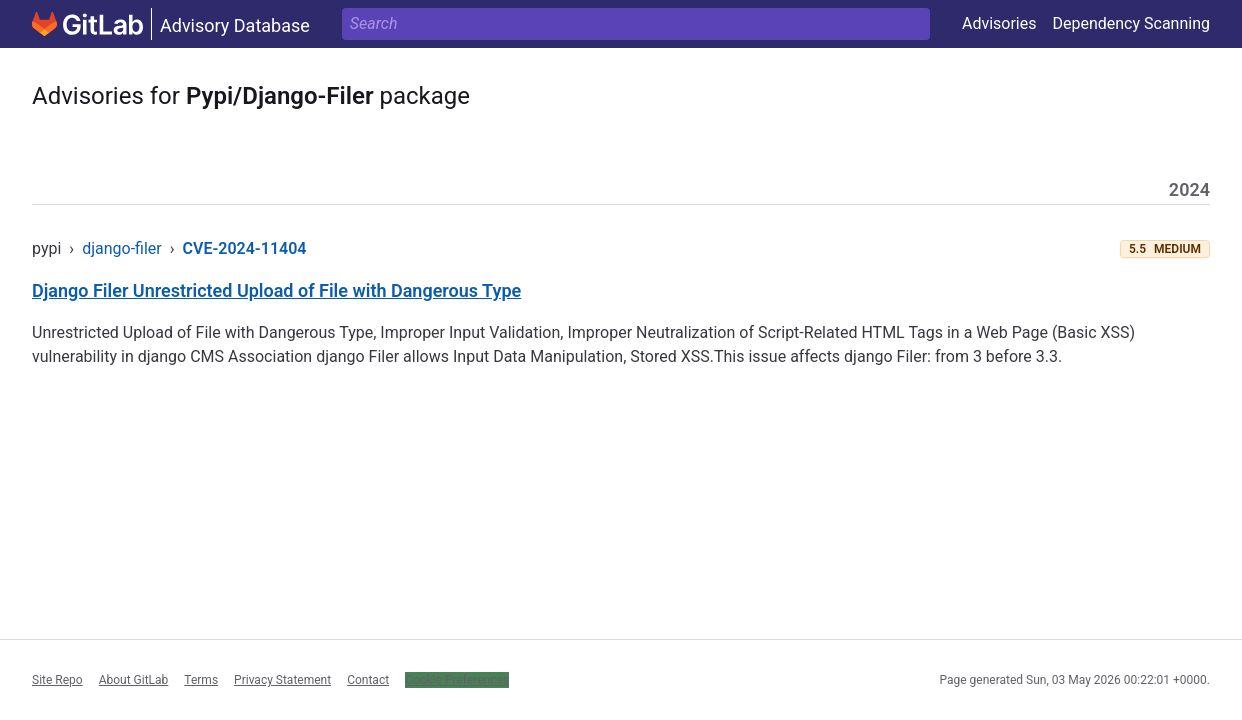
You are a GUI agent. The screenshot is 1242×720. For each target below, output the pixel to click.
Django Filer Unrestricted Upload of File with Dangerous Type (276, 290)
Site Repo (57, 680)
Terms (201, 680)
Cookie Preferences (457, 680)
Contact (368, 680)
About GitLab (134, 680)
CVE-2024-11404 (245, 248)
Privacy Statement (282, 680)
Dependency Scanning (1131, 23)
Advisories (999, 23)
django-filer (122, 248)
